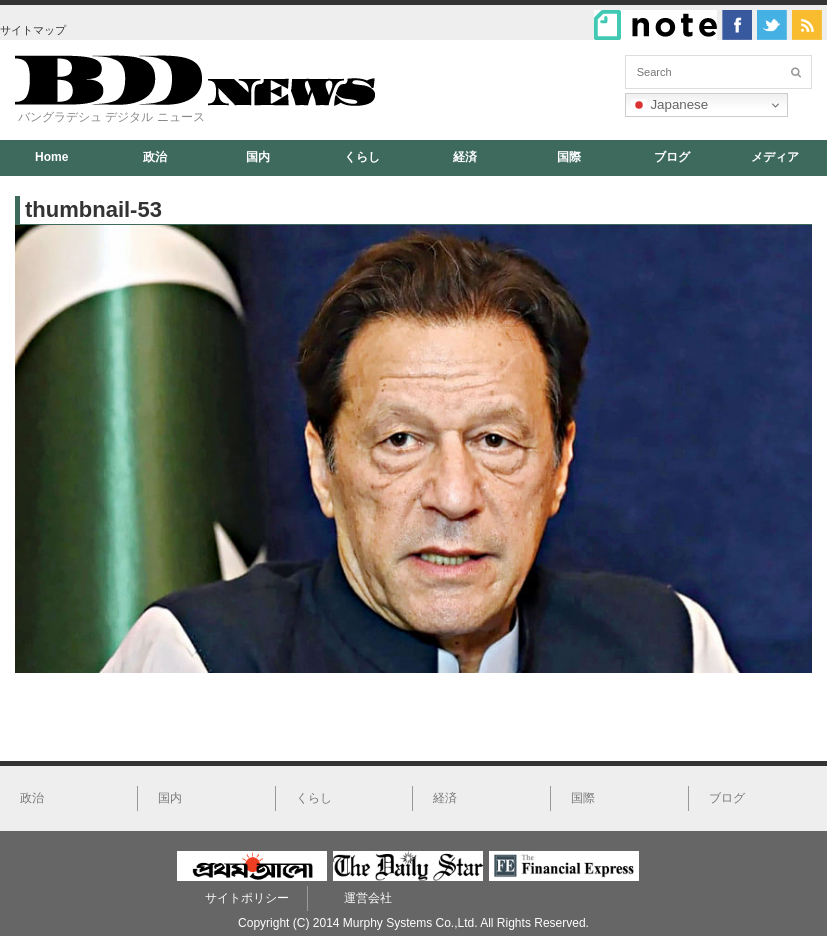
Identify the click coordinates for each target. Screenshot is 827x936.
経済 (465, 157)
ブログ (672, 157)
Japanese (670, 105)
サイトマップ (33, 30)
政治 (155, 157)
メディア (775, 157)
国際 (569, 157)
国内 (258, 157)
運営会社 (368, 898)
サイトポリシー (247, 898)
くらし (362, 157)
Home (51, 157)
